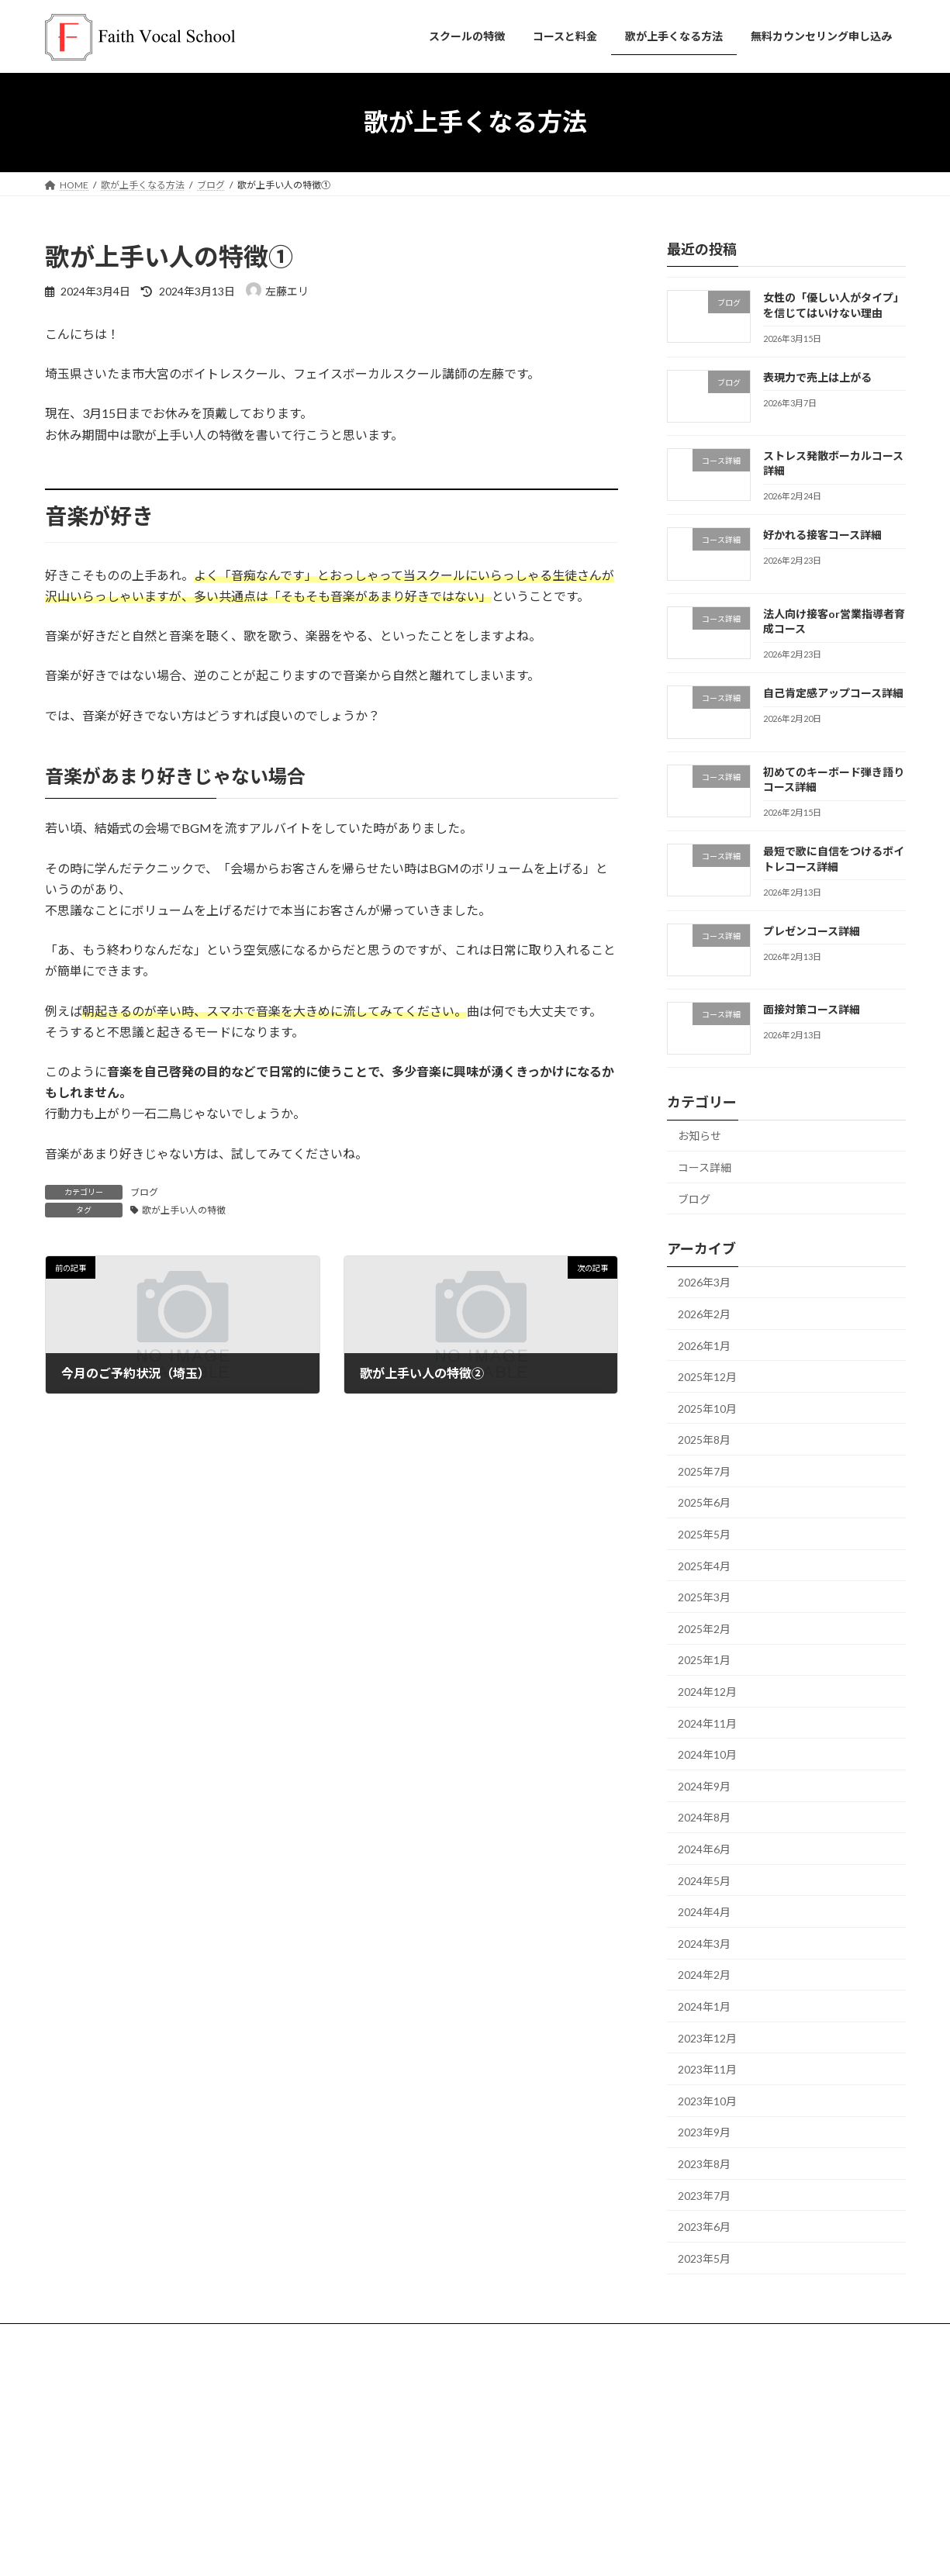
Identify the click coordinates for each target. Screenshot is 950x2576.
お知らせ (699, 1135)
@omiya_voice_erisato (711, 2406)
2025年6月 (704, 1502)
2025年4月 (704, 1565)
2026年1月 (704, 1345)
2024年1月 (704, 2006)
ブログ (144, 1192)
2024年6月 (704, 1849)
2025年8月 (704, 1439)
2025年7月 (704, 1470)
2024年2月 (704, 1974)
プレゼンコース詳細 (810, 930)
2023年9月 (704, 2132)
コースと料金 (182, 2337)
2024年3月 (704, 1942)
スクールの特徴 (92, 2337)
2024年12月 (707, 1691)
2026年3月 (704, 1282)
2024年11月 (707, 1722)
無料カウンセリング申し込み (409, 2404)
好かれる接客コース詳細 (821, 534)
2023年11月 (707, 2069)
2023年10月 (707, 2100)
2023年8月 (704, 2163)
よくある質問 (336, 2337)
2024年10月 (707, 1754)
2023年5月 (704, 2257)
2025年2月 (704, 1628)
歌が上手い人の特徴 (184, 1210)
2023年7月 (704, 2194)
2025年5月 (704, 1534)
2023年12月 (707, 2037)
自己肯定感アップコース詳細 (832, 692)
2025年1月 (704, 1659)
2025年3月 (704, 1597)
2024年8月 (704, 1817)
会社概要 (367, 2485)
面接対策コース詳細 (810, 1009)
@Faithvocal (685, 2457)
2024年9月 (704, 1785)
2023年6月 (704, 2226)
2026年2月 (704, 1314)
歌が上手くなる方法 (391, 2458)
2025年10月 (707, 1407)
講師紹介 (259, 2337)
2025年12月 (707, 1376)
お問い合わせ (377, 2430)
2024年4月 (704, 1911)
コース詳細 (704, 1167)
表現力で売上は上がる (816, 376)
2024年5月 (704, 1880)
